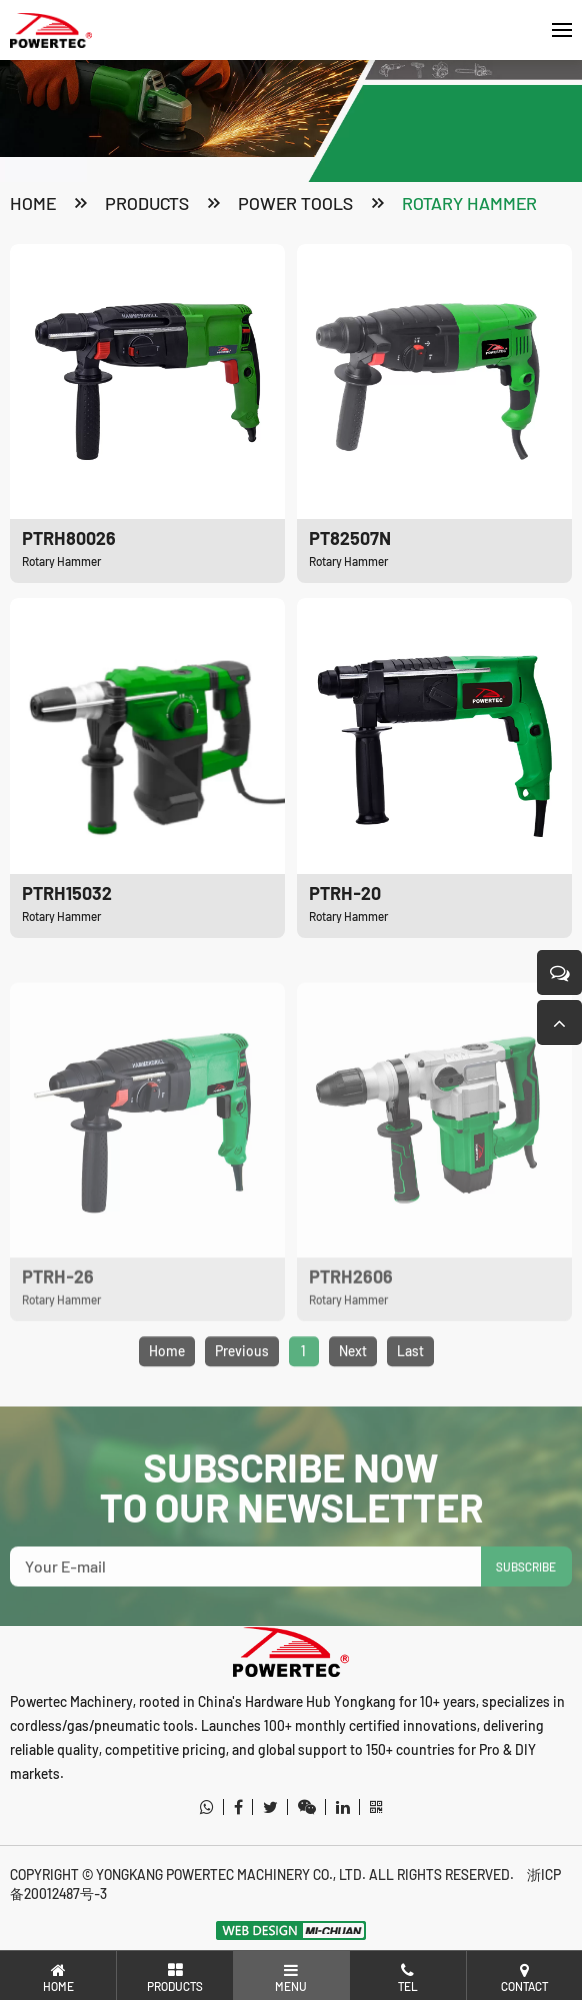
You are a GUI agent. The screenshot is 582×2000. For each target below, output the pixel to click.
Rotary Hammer (469, 203)
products (147, 203)
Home (33, 203)
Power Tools (295, 203)
